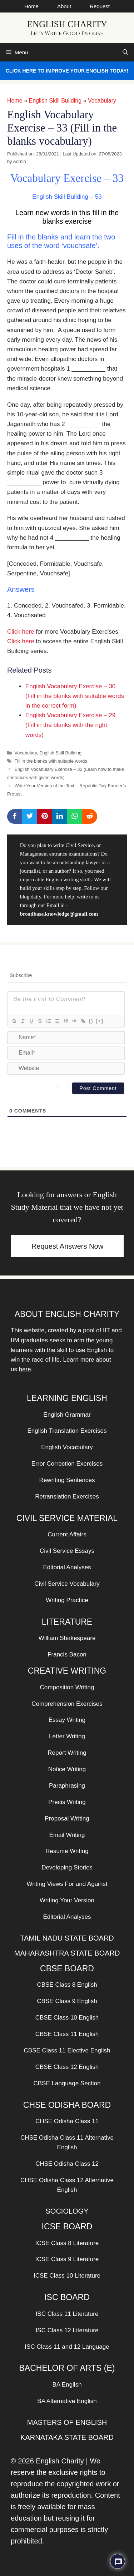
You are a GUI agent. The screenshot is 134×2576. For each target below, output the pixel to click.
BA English (66, 2384)
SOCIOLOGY (66, 2211)
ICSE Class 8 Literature (67, 2243)
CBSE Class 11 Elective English (67, 2050)
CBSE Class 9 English (67, 2001)
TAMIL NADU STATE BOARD (67, 1938)
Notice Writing (67, 1769)
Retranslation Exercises (67, 1496)
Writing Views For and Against (66, 1884)
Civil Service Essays (67, 1550)
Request (100, 6)
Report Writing (67, 1752)
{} (91, 1021)
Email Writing (67, 1835)
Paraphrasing (67, 1785)
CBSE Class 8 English (67, 1984)
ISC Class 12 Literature (67, 2330)
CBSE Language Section (66, 2083)
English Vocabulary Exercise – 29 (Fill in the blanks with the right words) (70, 725)
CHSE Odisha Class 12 (67, 2163)
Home (31, 6)
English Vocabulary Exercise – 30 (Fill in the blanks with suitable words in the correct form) (74, 696)
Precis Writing (67, 1802)
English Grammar (66, 1414)
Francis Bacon (67, 1654)
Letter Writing (67, 1736)
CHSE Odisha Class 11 (67, 2121)
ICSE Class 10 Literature (67, 2275)
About (64, 6)
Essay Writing (67, 1719)
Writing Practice (67, 1600)
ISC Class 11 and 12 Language (67, 2346)
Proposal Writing (67, 1818)
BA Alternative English (66, 2401)
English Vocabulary (67, 1447)
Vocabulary (102, 101)
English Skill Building (55, 101)
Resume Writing (67, 1851)
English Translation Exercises (66, 1430)
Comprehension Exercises (66, 1703)
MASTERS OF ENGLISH (67, 2422)
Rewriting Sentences (67, 1480)
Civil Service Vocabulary (66, 1583)
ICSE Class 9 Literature (67, 2259)
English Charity (67, 24)
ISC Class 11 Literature (67, 2313)
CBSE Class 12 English (67, 2067)
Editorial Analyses (67, 1567)
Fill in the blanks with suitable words (50, 761)
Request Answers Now (67, 1246)
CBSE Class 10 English (67, 2017)
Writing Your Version (67, 1900)
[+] (100, 1021)
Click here (20, 631)
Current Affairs (67, 1534)
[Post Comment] (98, 1088)
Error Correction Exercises (67, 1463)
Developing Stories (67, 1867)
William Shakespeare (67, 1638)
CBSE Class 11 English (67, 2034)
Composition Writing (67, 1687)
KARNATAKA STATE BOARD (67, 2437)
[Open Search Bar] (125, 52)
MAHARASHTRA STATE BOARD (67, 1953)
